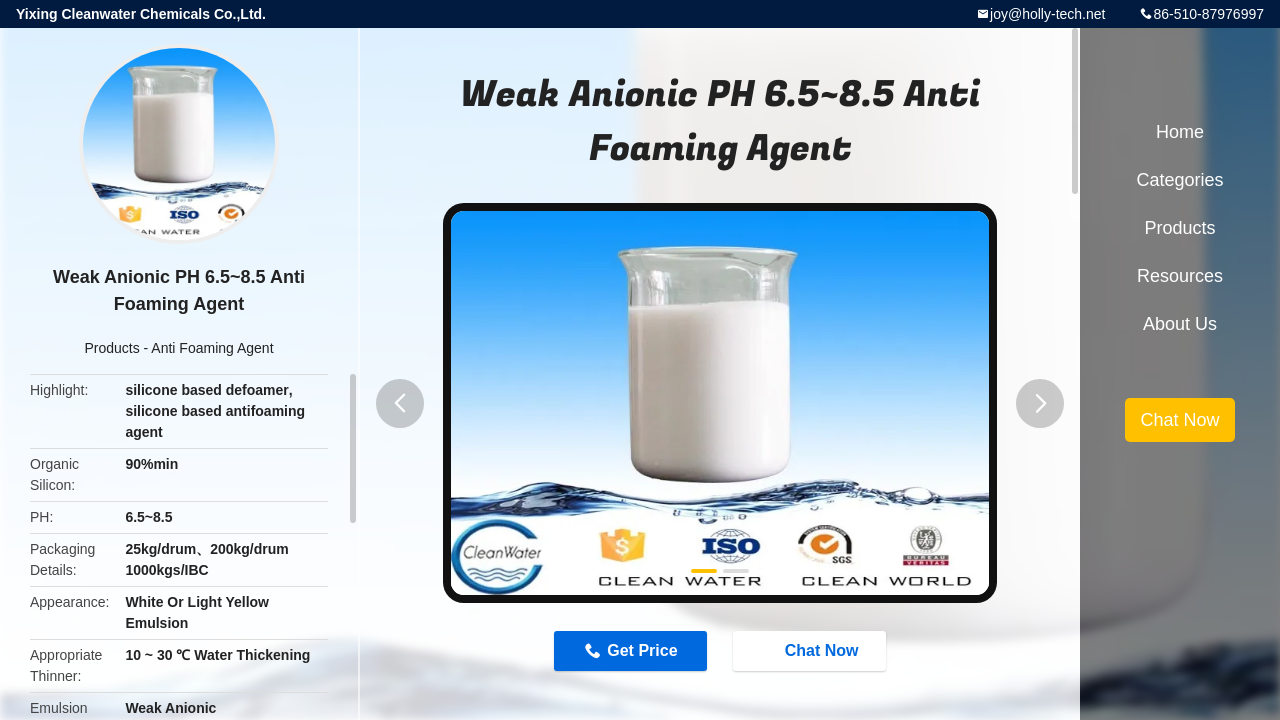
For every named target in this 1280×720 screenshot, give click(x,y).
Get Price (642, 650)
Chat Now (812, 650)
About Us (1180, 324)
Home (1180, 132)
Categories (1179, 180)
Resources (1180, 276)
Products (111, 348)
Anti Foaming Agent (212, 348)
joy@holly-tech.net (1047, 14)
